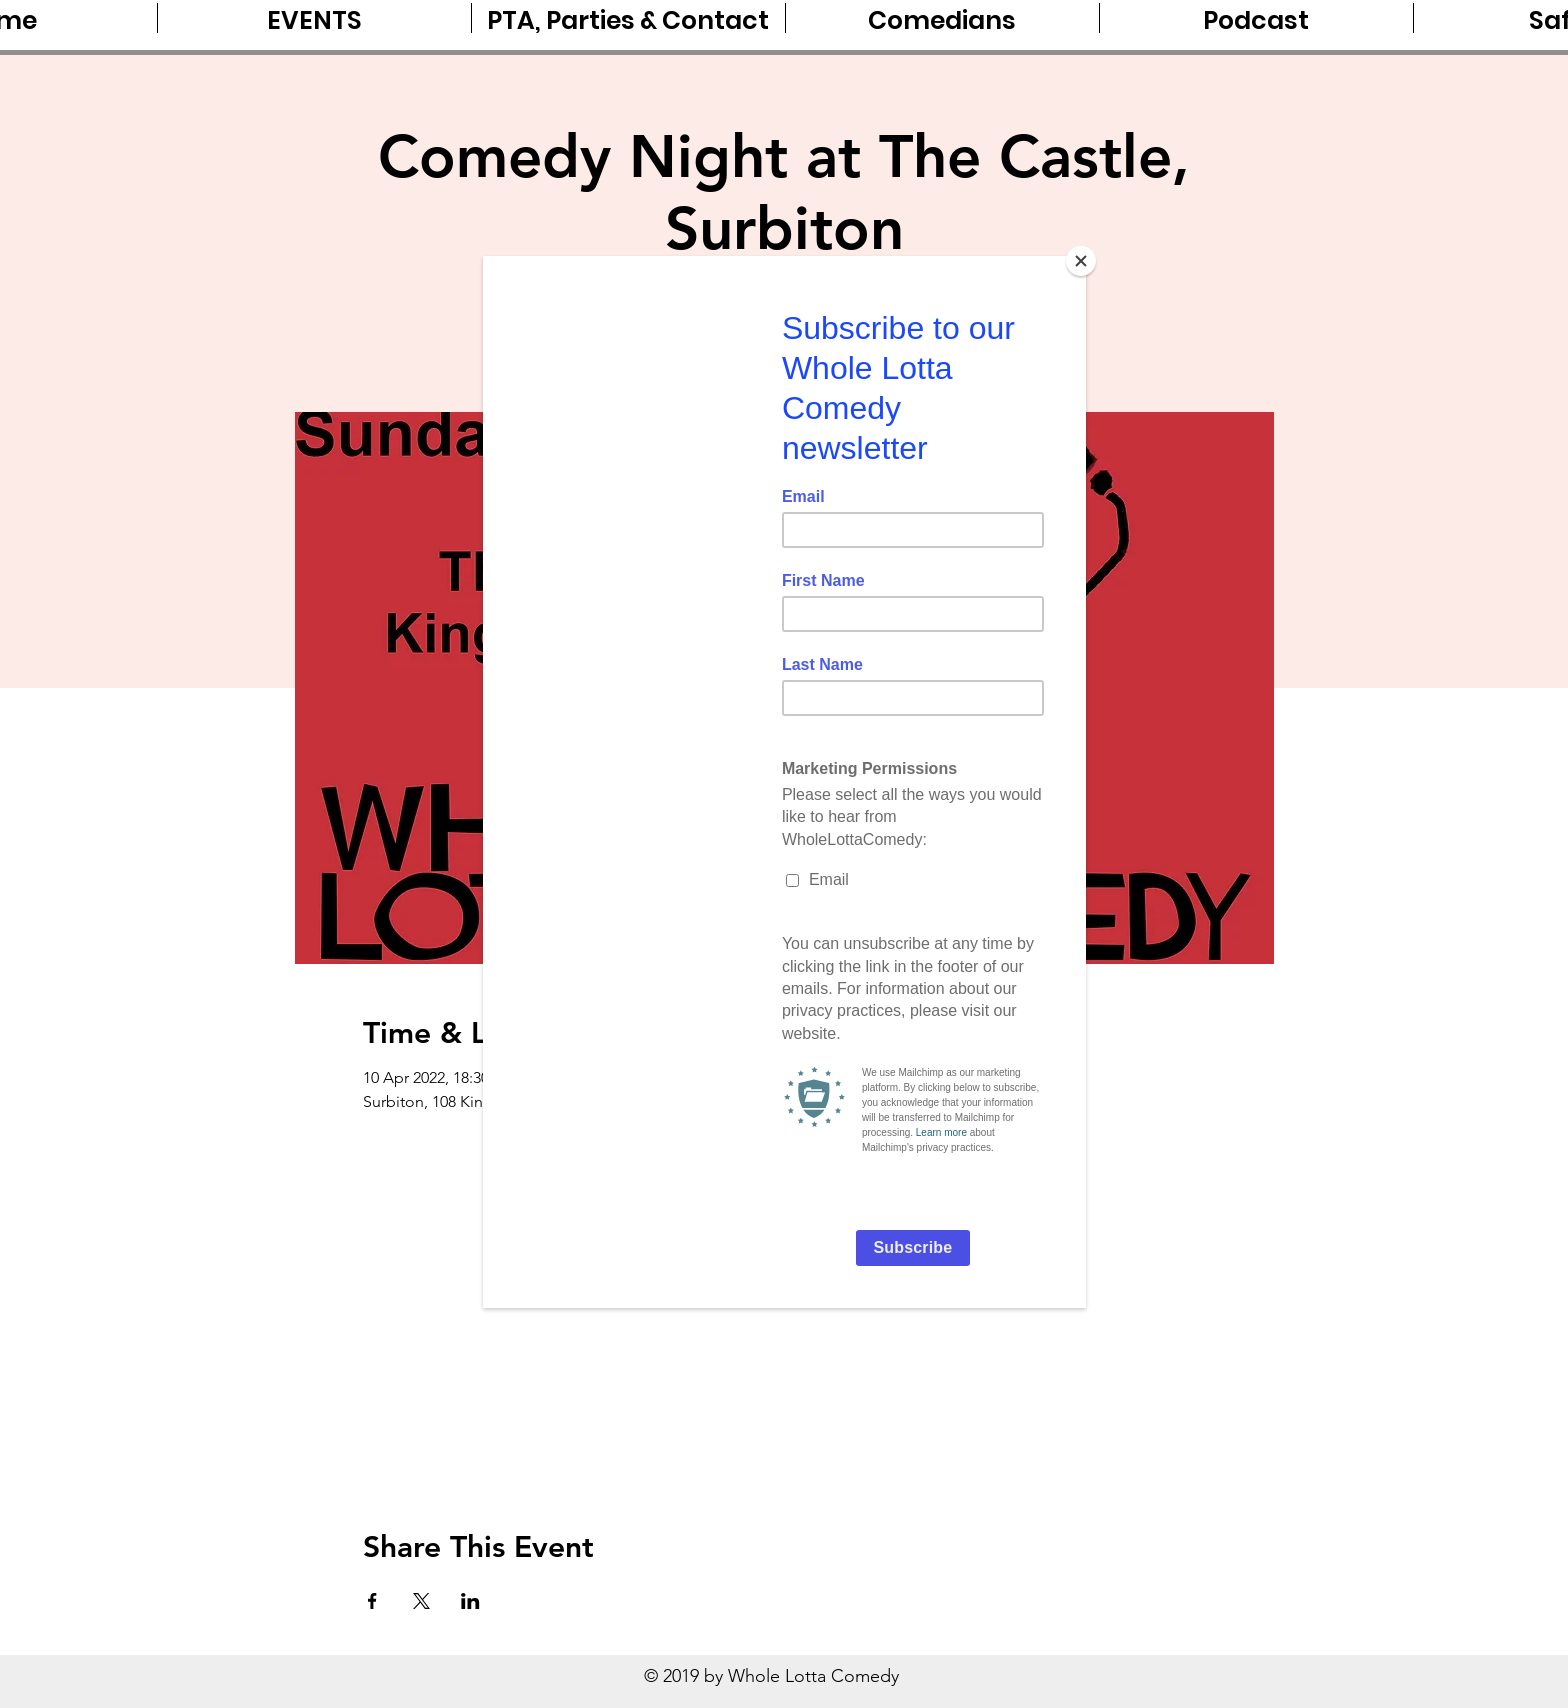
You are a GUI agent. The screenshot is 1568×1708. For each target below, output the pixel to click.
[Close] (1081, 261)
